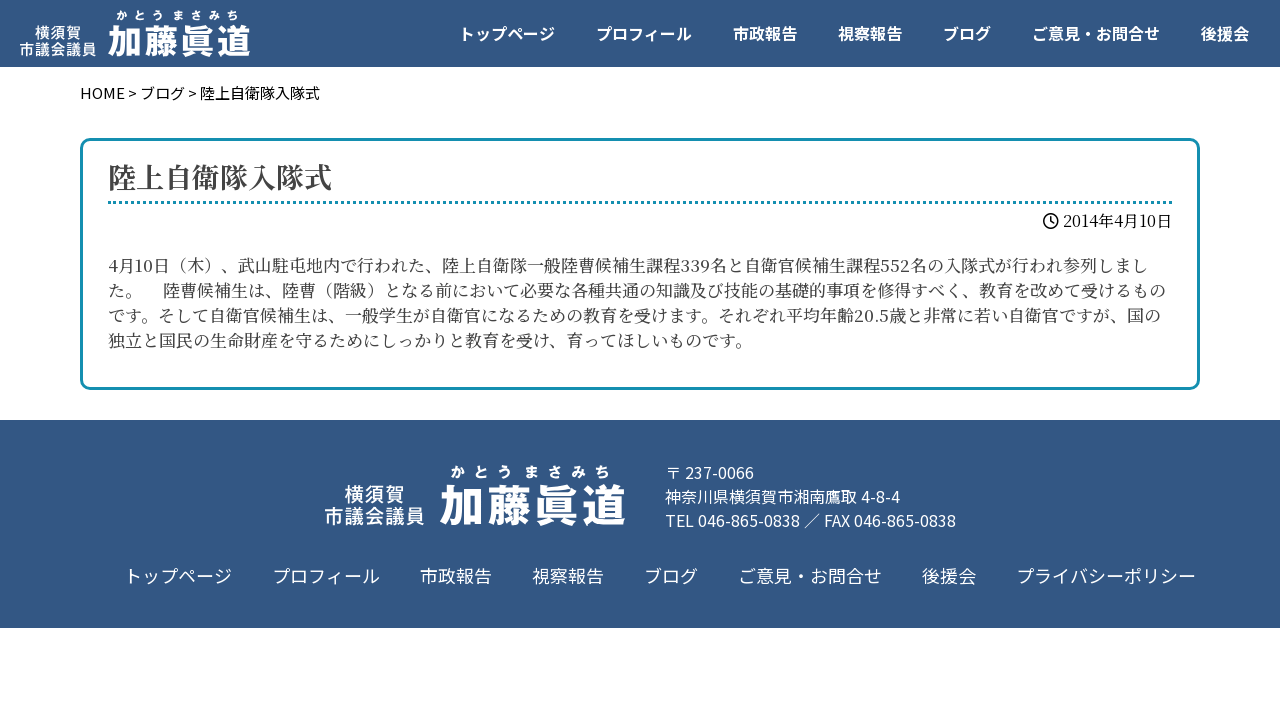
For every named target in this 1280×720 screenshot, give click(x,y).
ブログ (967, 33)
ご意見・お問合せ (1096, 33)
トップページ (507, 33)
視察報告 (870, 33)
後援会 (1225, 33)
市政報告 (765, 33)
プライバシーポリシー (1106, 575)
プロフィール (644, 33)
